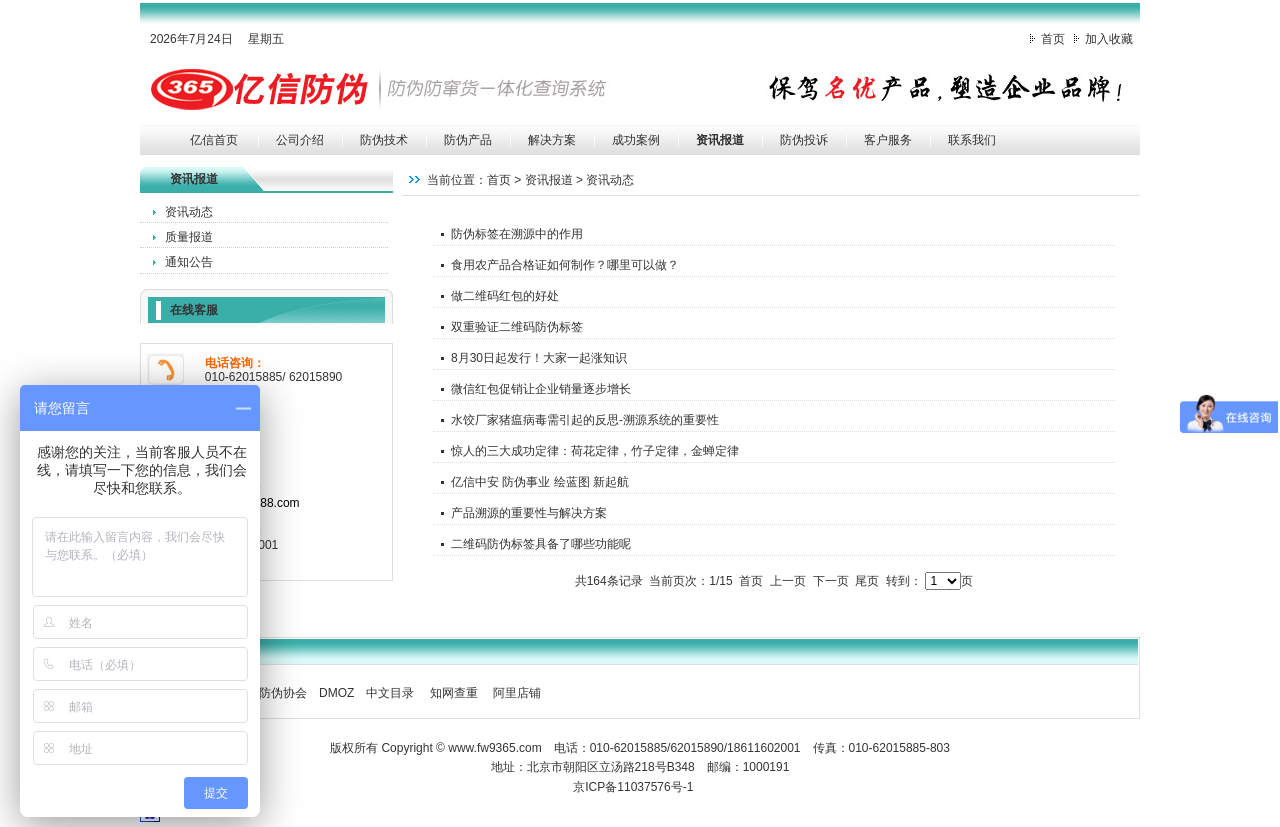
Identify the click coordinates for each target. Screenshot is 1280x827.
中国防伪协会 (271, 693)
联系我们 (972, 140)
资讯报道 (720, 140)
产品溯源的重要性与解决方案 (529, 513)
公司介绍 (300, 140)
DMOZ (336, 693)
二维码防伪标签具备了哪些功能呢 (541, 544)
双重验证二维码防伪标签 (517, 327)
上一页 (788, 581)
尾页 (867, 581)
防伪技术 (384, 140)
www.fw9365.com (494, 748)
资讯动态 (189, 212)
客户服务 (888, 140)
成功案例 (636, 140)
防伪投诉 (804, 140)
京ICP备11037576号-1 (633, 787)
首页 (1053, 39)
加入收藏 (1109, 39)
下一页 (831, 581)
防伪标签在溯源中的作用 (517, 234)
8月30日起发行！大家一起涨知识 (539, 358)
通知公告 (189, 262)
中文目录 (390, 693)
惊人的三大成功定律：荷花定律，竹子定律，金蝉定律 (595, 451)
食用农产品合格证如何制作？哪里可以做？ (565, 265)
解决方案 (552, 140)
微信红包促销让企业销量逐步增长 (541, 389)
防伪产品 (468, 140)
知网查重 (454, 693)
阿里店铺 (517, 693)
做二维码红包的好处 (505, 296)
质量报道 (189, 237)
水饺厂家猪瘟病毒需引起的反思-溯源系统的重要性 (585, 420)
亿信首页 (214, 140)
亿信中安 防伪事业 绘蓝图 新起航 (540, 482)
